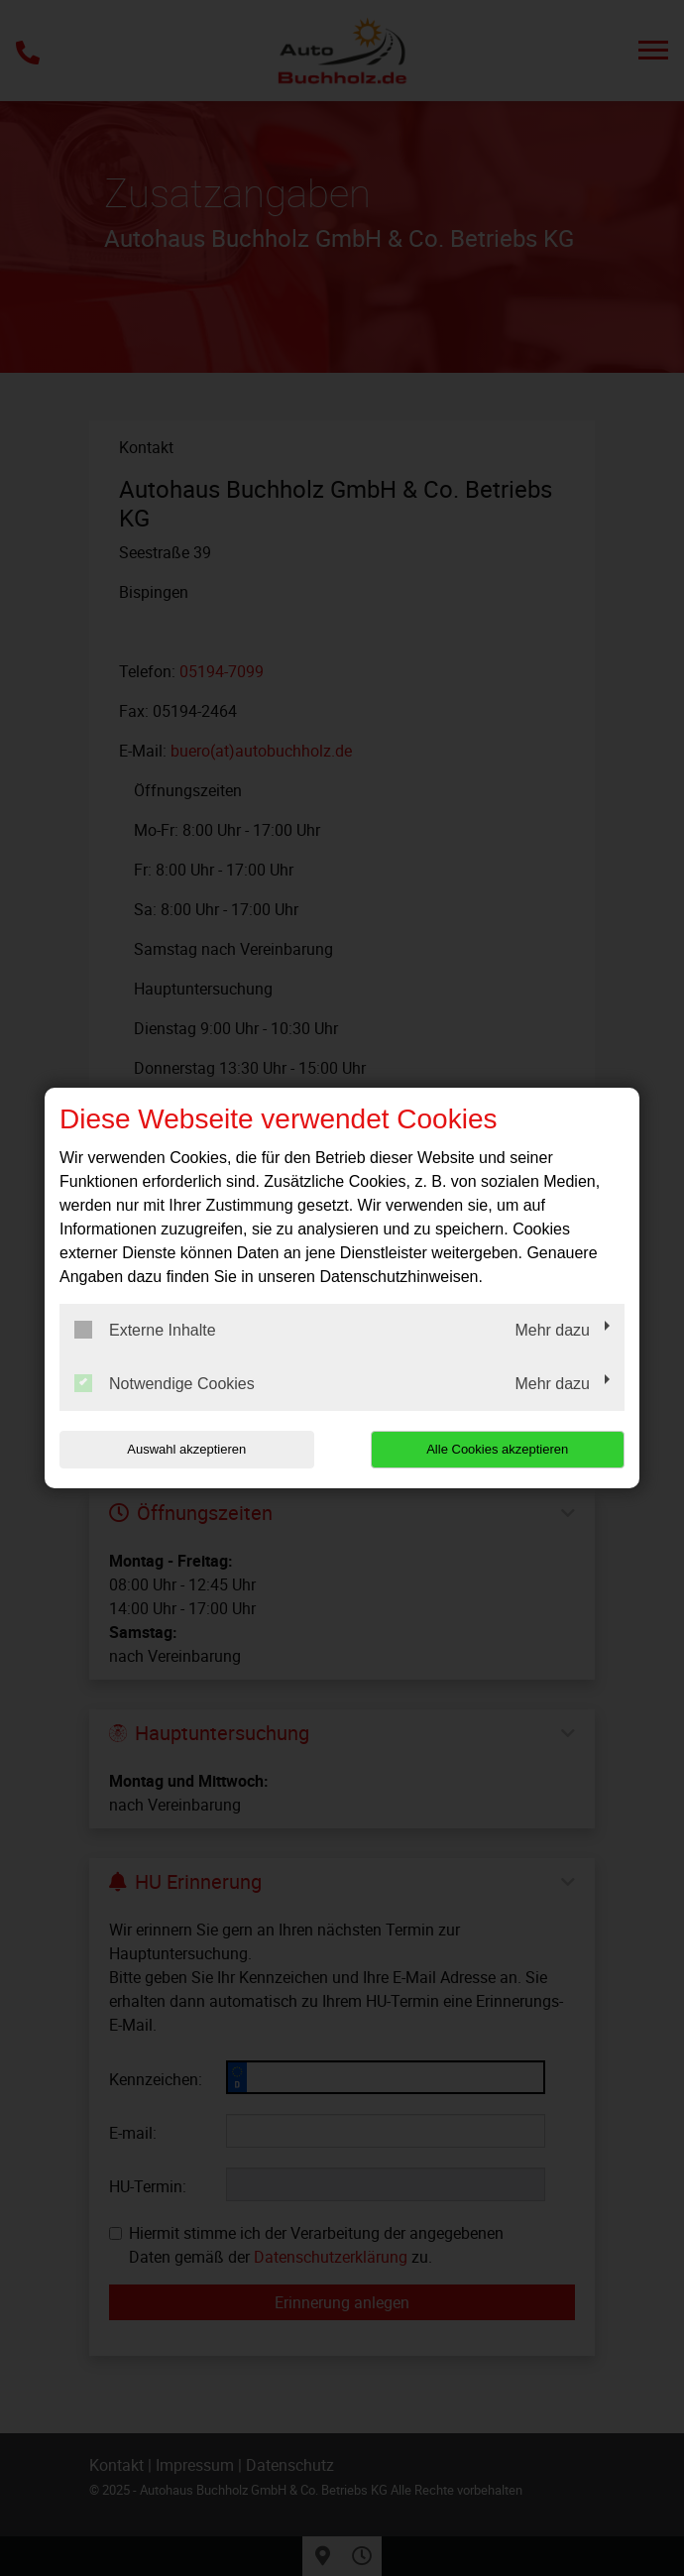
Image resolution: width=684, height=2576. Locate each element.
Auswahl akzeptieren (186, 1449)
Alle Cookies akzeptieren (497, 1449)
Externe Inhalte (145, 1330)
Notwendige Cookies (164, 1383)
